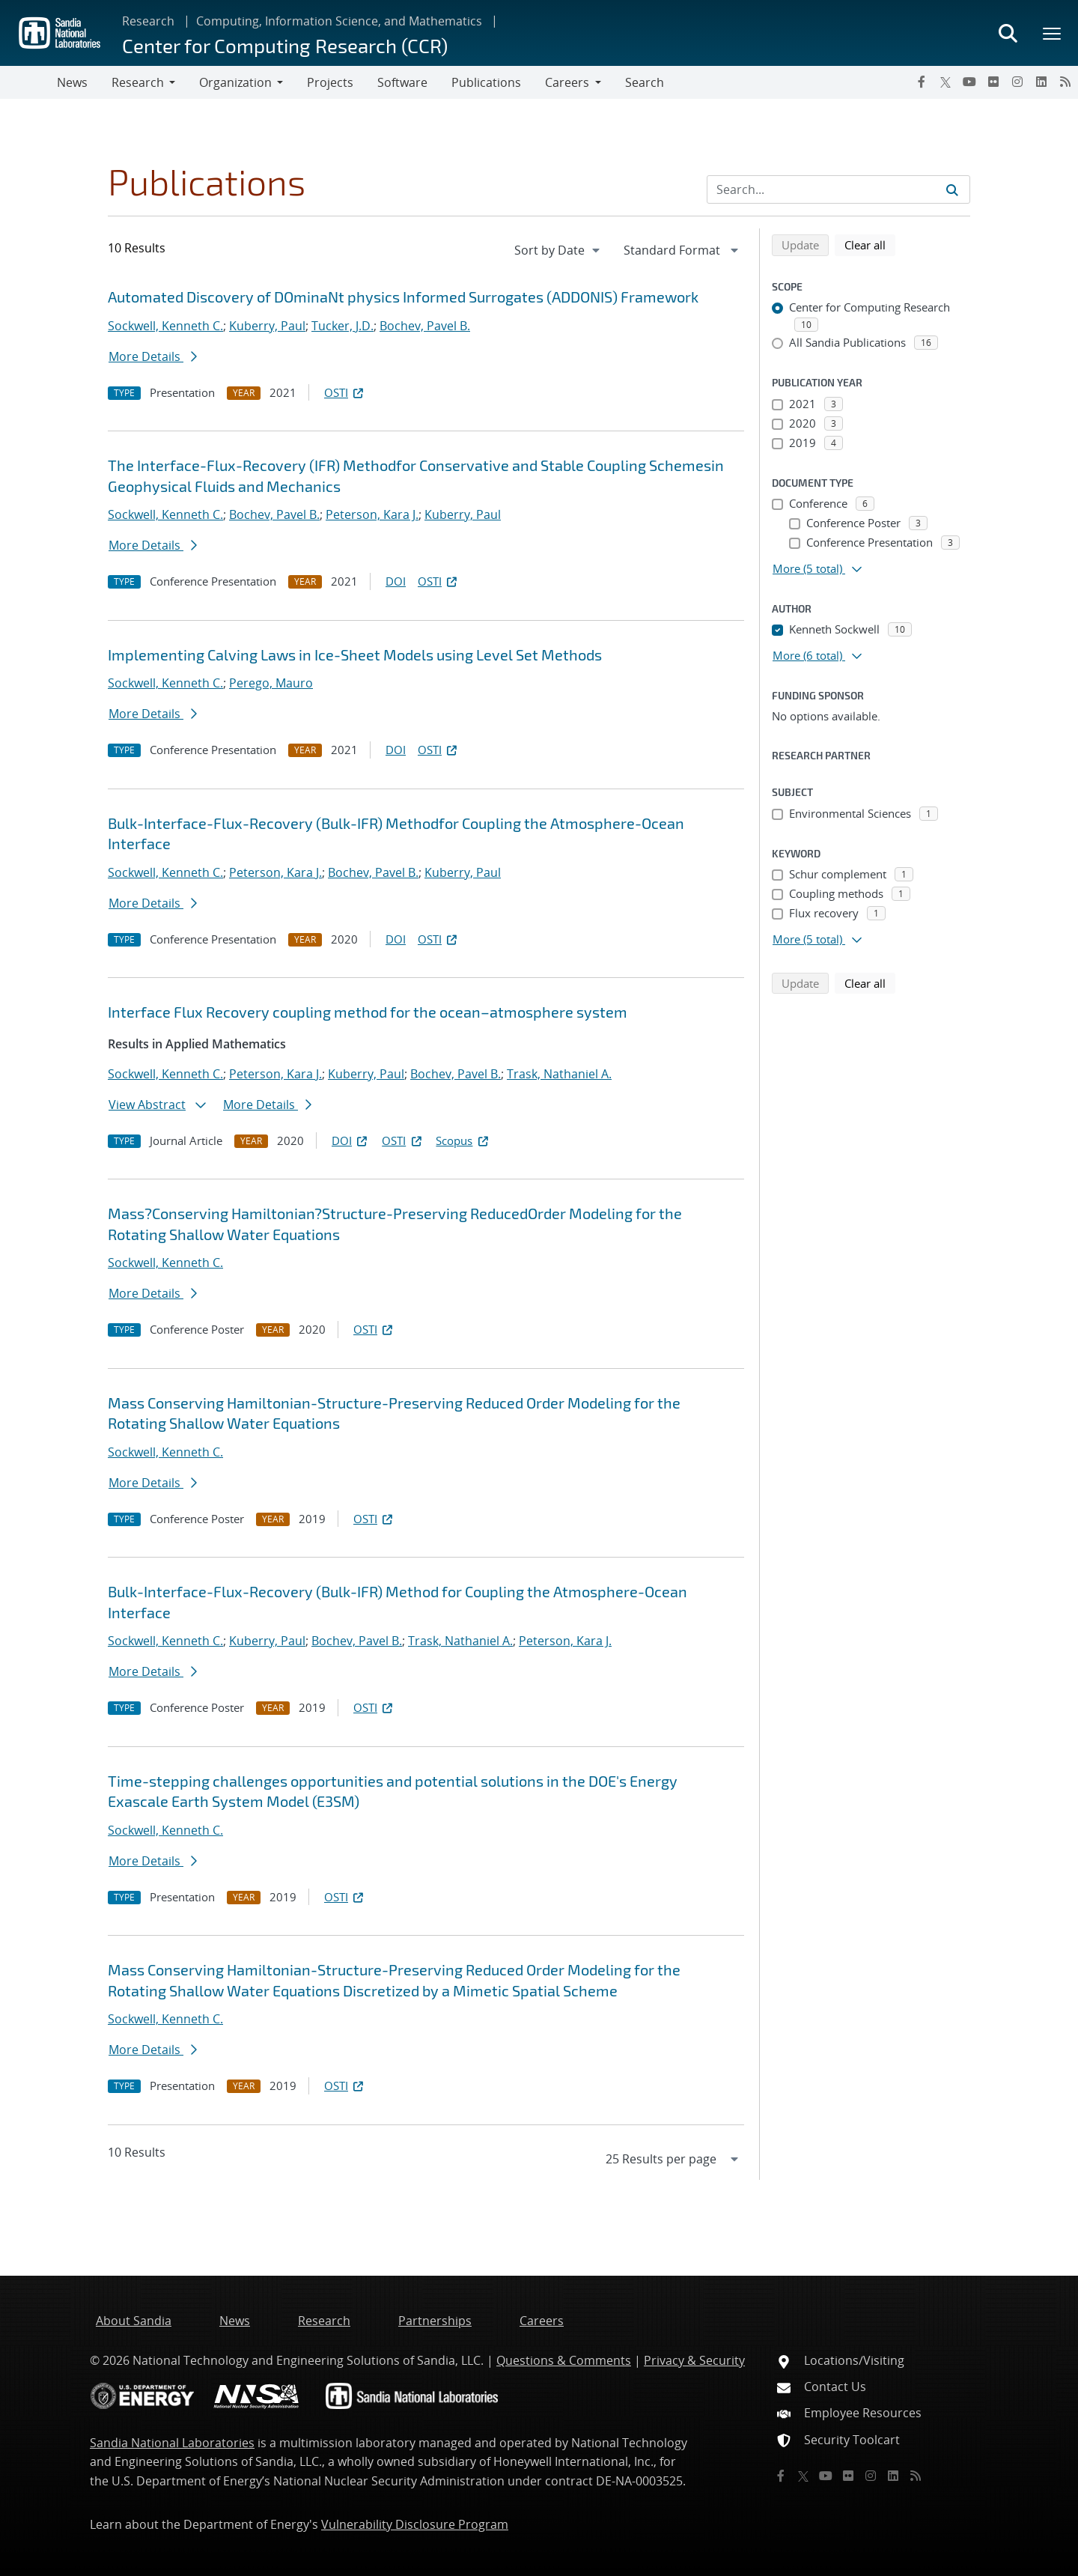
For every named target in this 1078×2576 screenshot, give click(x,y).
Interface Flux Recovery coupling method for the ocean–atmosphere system (367, 1012)
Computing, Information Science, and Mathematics (339, 21)
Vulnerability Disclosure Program (414, 2524)
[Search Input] (838, 189)
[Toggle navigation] (28, 82)
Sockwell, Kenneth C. (165, 326)
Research (148, 21)
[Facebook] (921, 81)
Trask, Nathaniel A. (559, 1074)
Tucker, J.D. (342, 326)
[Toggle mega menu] (1052, 32)
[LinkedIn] (1041, 81)
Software (402, 82)
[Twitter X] (945, 81)
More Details (153, 356)
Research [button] (138, 82)
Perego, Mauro (271, 683)
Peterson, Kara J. (372, 514)
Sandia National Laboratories (172, 2442)
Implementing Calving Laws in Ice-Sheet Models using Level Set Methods (355, 654)
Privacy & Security (694, 2360)
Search (644, 82)
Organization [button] (235, 82)
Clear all (869, 244)
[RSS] (1065, 81)
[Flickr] (993, 81)
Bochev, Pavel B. (425, 326)
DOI (396, 581)
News (72, 82)
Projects (330, 82)
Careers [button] (567, 82)
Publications (486, 82)
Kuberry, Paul (267, 326)
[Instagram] (1017, 81)
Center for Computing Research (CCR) (285, 45)
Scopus (463, 1140)
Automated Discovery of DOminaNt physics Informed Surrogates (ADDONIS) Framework (403, 297)
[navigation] (558, 250)
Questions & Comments (563, 2360)
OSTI (345, 392)
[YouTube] (969, 81)
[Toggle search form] (1007, 32)
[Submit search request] (952, 189)
